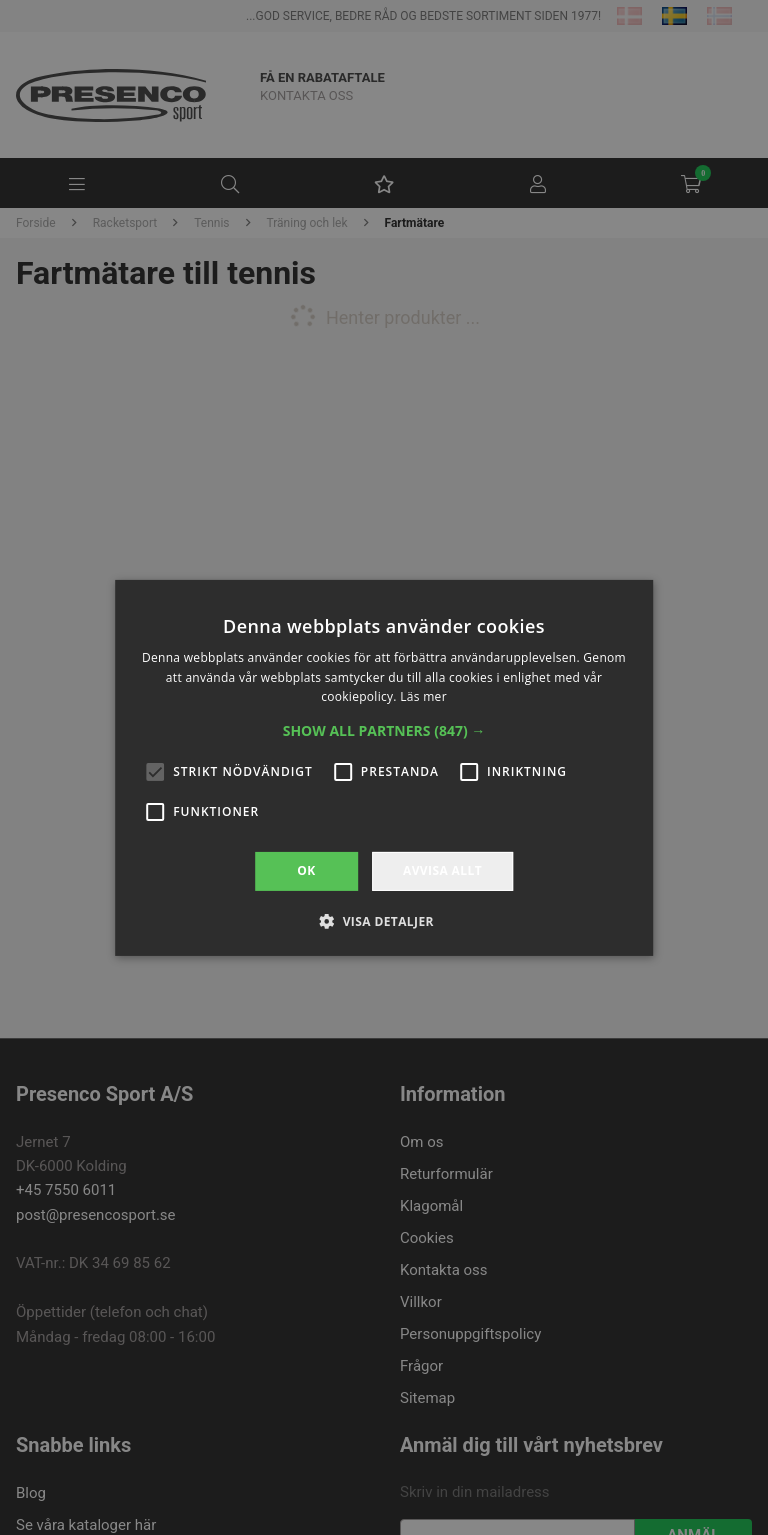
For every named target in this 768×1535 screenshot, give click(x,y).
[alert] (384, 767)
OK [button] (306, 870)
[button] (384, 731)
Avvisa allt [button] (442, 870)
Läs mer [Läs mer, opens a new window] (423, 696)
